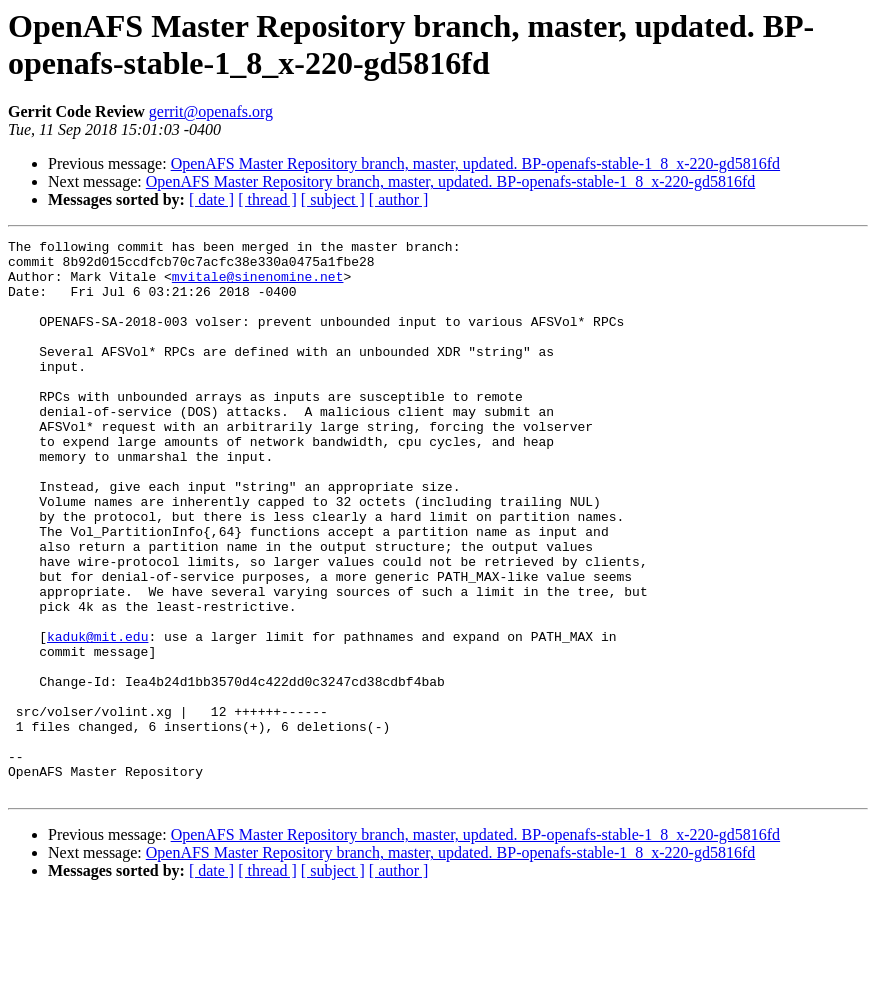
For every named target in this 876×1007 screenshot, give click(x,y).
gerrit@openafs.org (211, 111)
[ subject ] (333, 199)
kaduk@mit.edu (97, 717)
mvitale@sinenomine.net (258, 285)
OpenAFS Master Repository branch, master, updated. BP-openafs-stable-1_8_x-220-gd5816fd (475, 163)
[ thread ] (267, 199)
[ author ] (399, 199)
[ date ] (211, 199)
